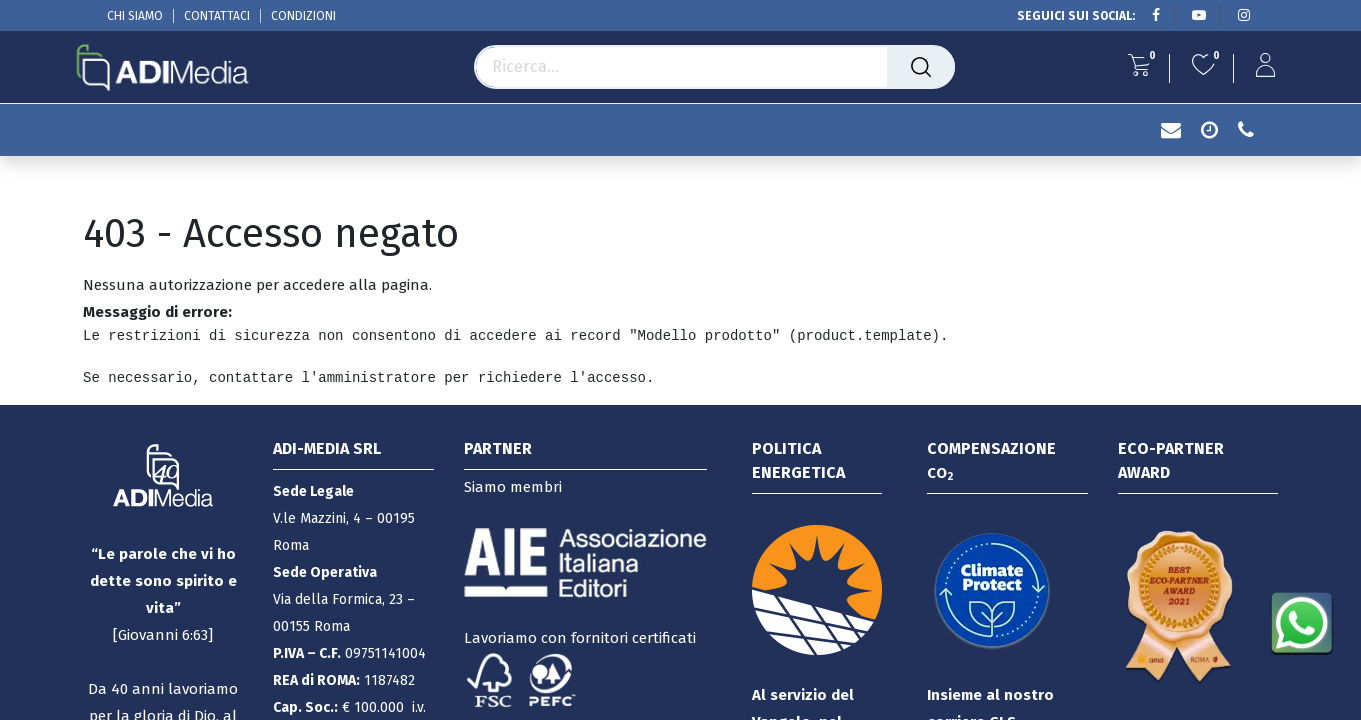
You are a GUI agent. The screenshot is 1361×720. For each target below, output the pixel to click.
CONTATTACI (217, 16)
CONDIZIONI (303, 16)
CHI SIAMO (135, 16)
